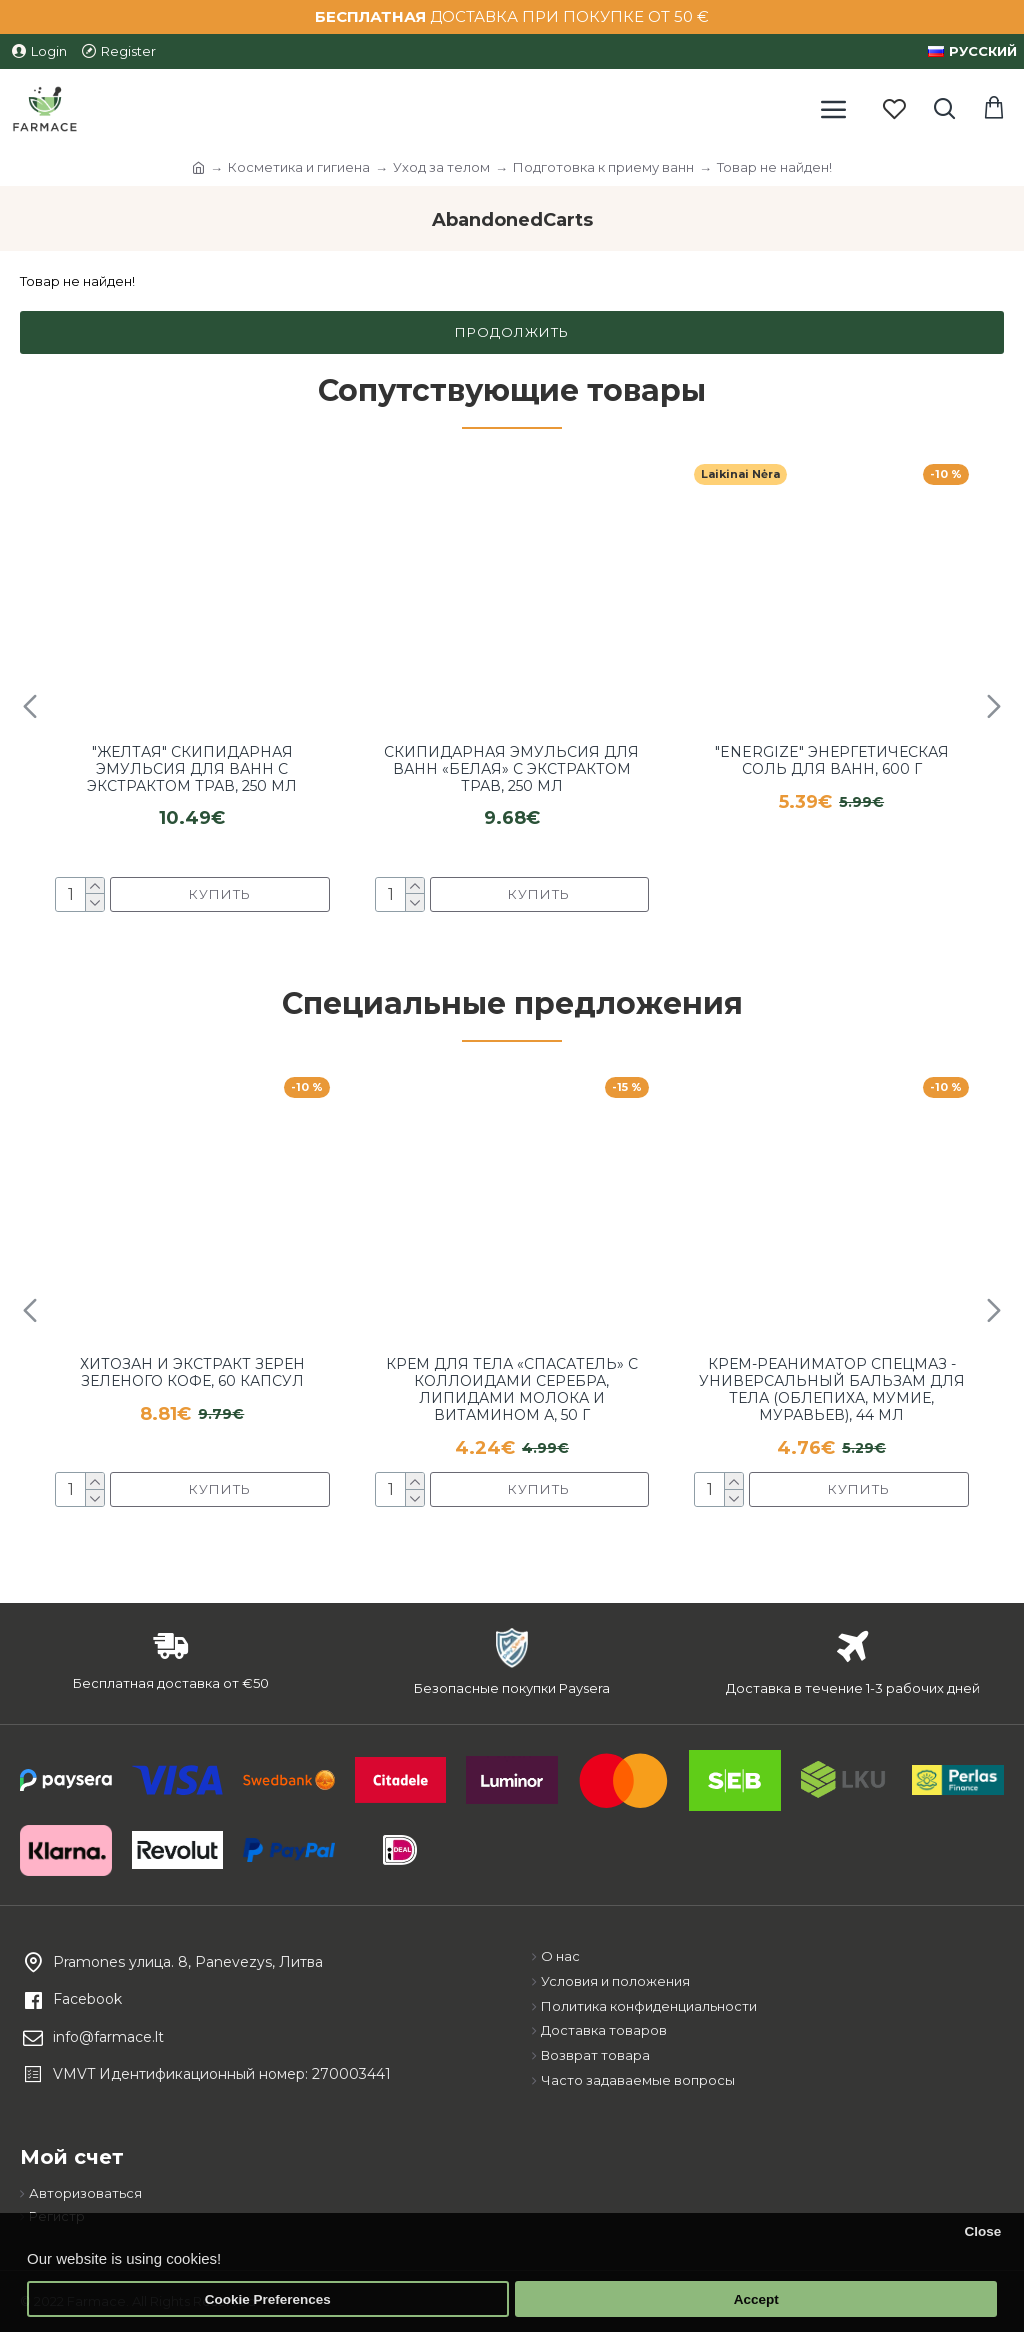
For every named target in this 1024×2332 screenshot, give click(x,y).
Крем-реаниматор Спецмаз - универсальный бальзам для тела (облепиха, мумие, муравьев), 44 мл (832, 1389)
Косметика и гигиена (299, 167)
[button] (30, 706)
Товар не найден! (774, 167)
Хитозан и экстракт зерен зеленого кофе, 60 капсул (192, 1373)
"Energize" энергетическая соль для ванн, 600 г (832, 761)
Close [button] (982, 2231)
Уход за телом (441, 167)
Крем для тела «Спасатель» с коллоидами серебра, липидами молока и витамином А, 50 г (512, 1389)
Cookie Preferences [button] (268, 2299)
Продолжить (512, 332)
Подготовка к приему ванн (603, 167)
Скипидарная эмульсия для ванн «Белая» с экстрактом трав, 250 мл (511, 769)
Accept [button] (756, 2299)
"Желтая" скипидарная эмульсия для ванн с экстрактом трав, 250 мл (192, 769)
